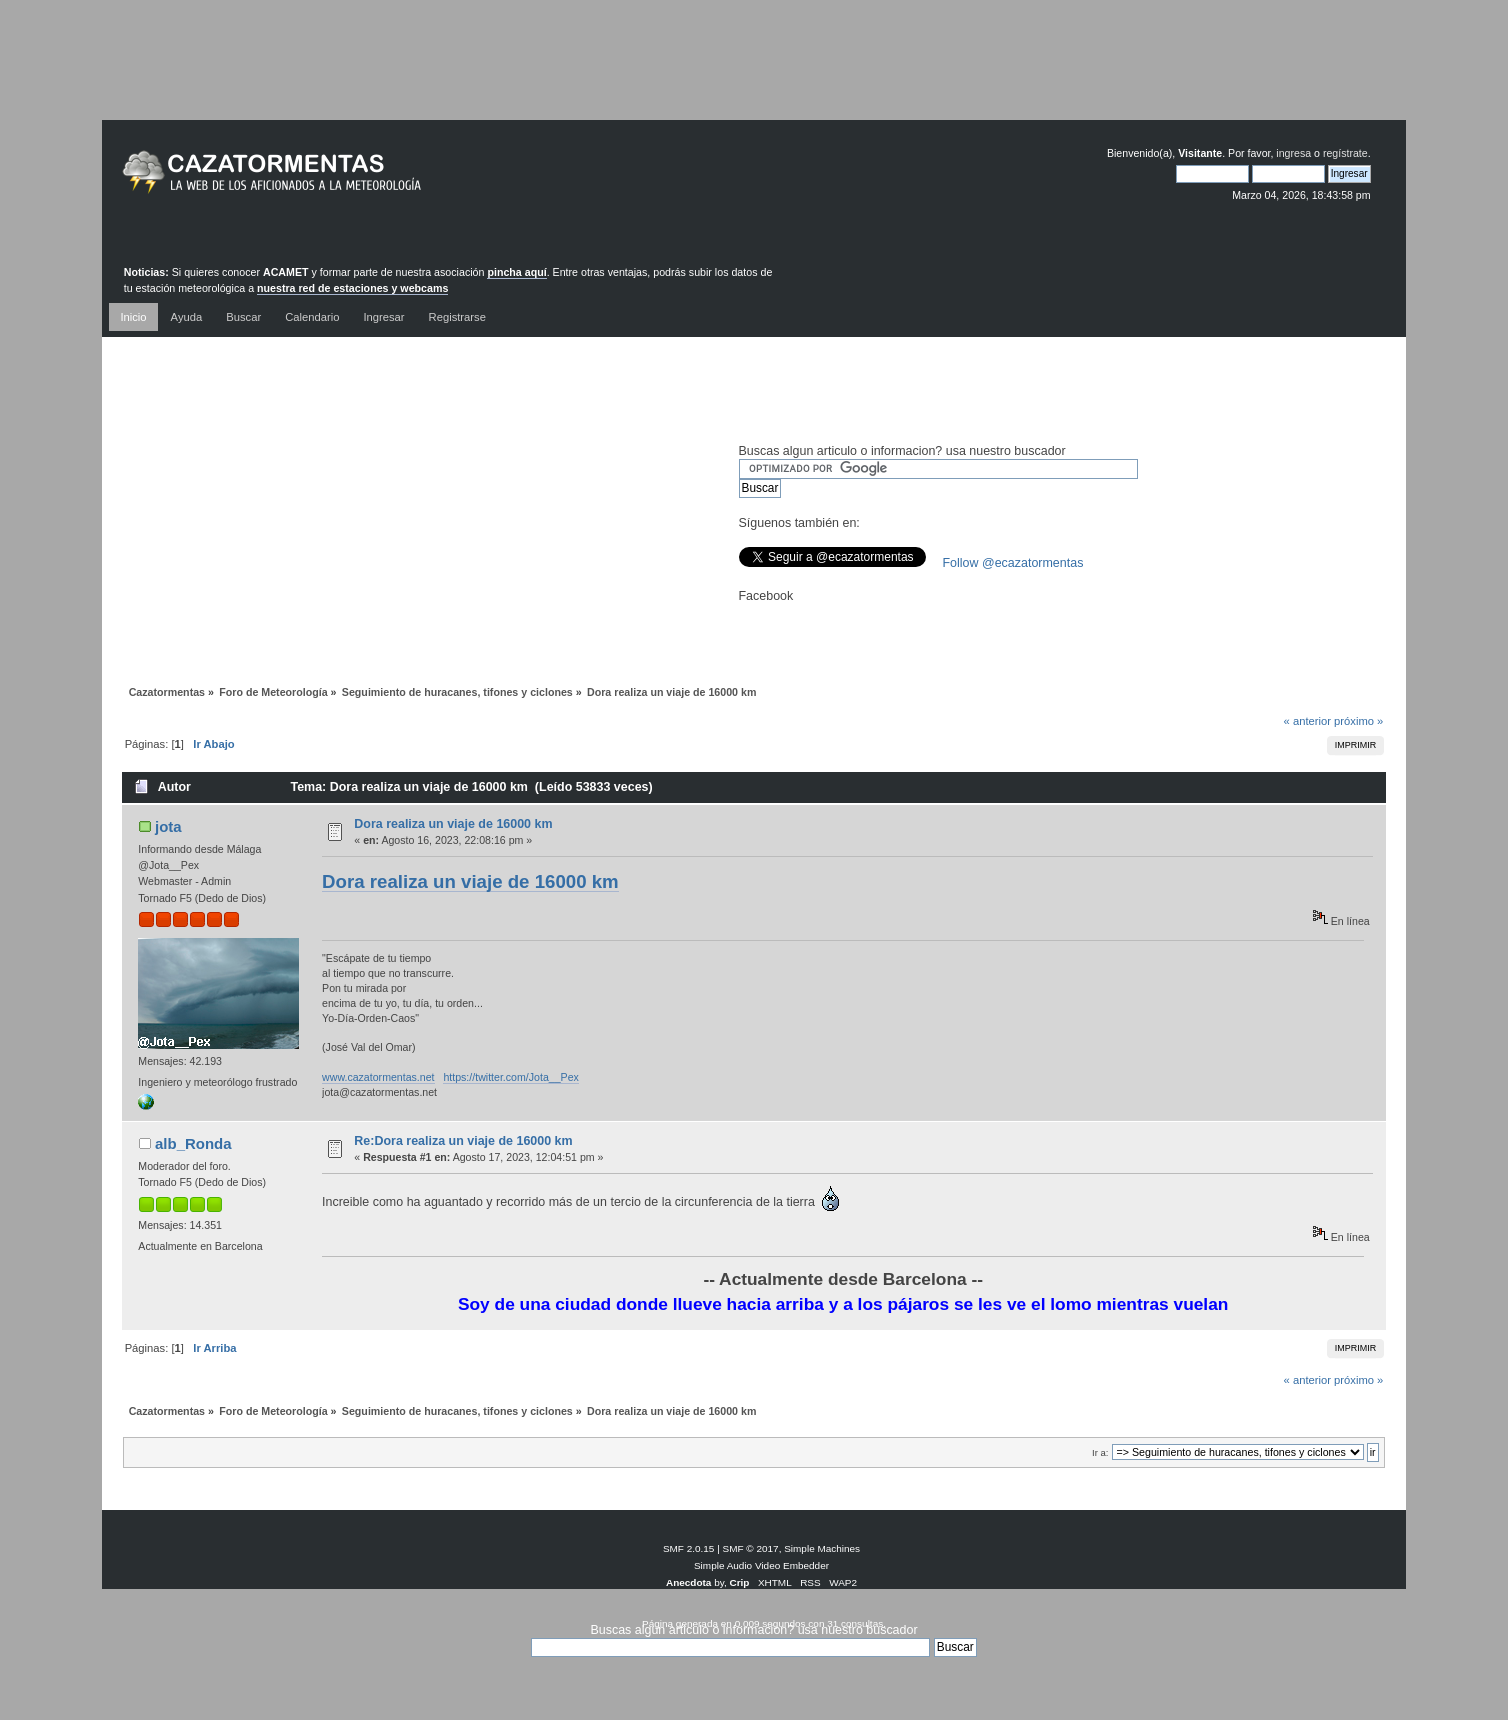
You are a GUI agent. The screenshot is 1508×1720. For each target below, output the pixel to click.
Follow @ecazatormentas (1013, 563)
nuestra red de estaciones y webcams (352, 288)
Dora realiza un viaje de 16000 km (453, 824)
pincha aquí (516, 272)
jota (168, 826)
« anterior (1307, 721)
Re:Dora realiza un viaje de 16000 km (463, 1141)
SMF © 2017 (751, 1548)
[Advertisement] (754, 75)
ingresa (1293, 153)
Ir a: (1100, 1452)
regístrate (1345, 153)
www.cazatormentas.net (378, 1077)
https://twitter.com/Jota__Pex (510, 1077)
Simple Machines (822, 1548)
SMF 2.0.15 (689, 1548)
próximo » (1358, 721)
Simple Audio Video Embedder (761, 1565)
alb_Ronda (193, 1143)
